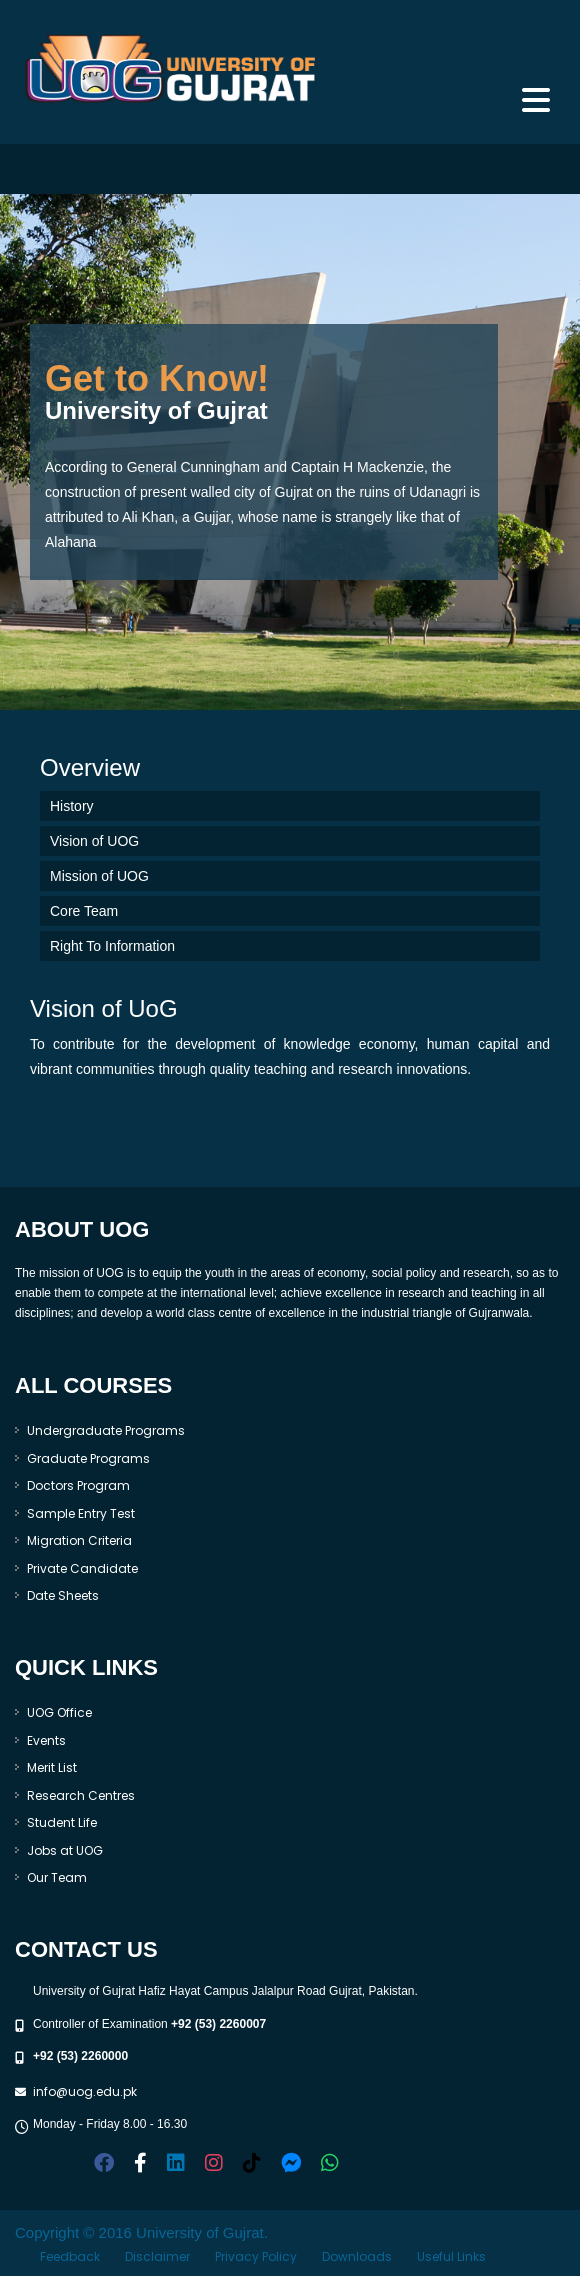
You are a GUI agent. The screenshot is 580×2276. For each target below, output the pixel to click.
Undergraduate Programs (106, 1430)
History (72, 806)
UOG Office (59, 1712)
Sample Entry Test (81, 1513)
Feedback (70, 2256)
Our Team (57, 1877)
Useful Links (451, 2256)
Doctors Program (78, 1485)
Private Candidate (82, 1568)
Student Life (62, 1822)
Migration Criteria (79, 1540)
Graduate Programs (88, 1458)
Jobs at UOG (65, 1850)
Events (46, 1740)
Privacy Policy (256, 2256)
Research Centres (81, 1795)
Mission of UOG (99, 876)
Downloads (357, 2256)
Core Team (84, 911)
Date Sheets (63, 1595)
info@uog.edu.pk (85, 2091)
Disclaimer (157, 2256)
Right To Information (112, 946)
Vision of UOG (94, 841)
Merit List (52, 1767)
